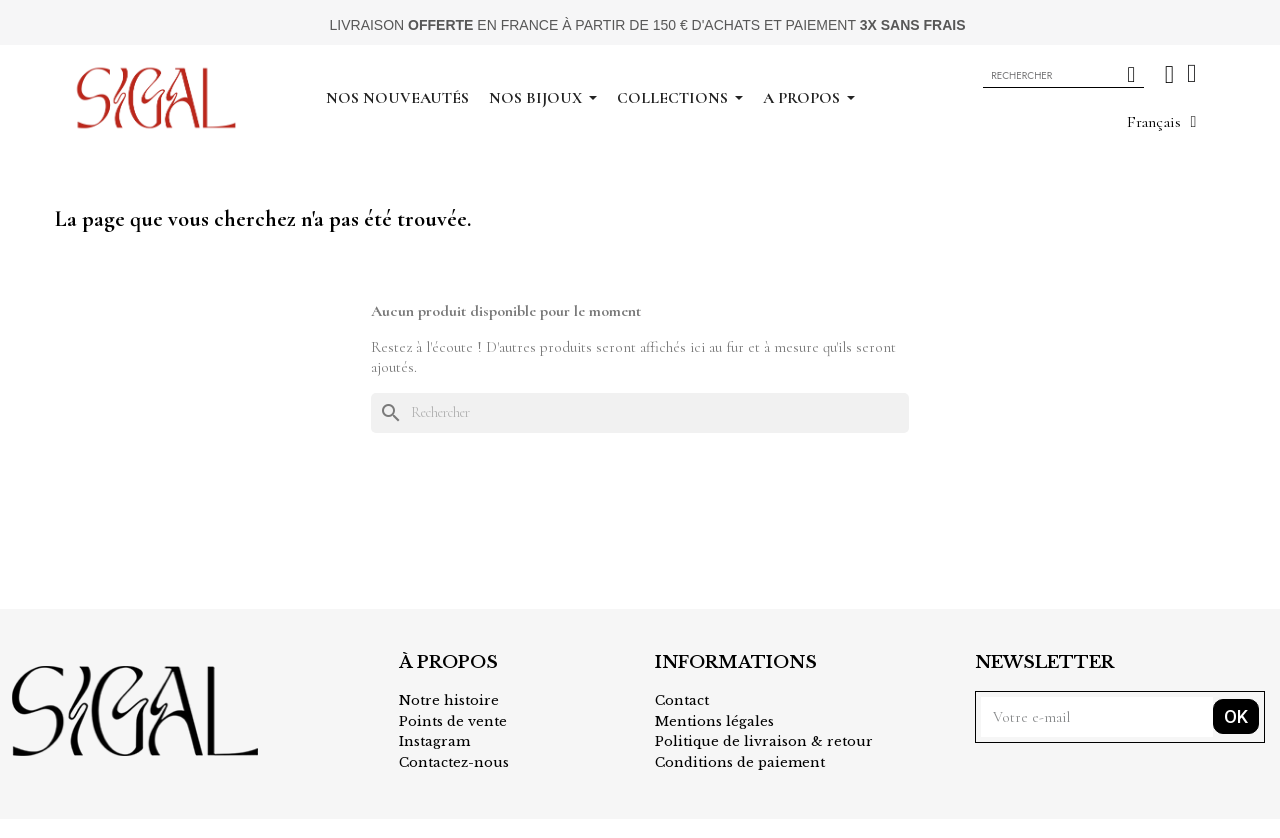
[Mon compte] (1169, 74)
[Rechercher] (640, 413)
